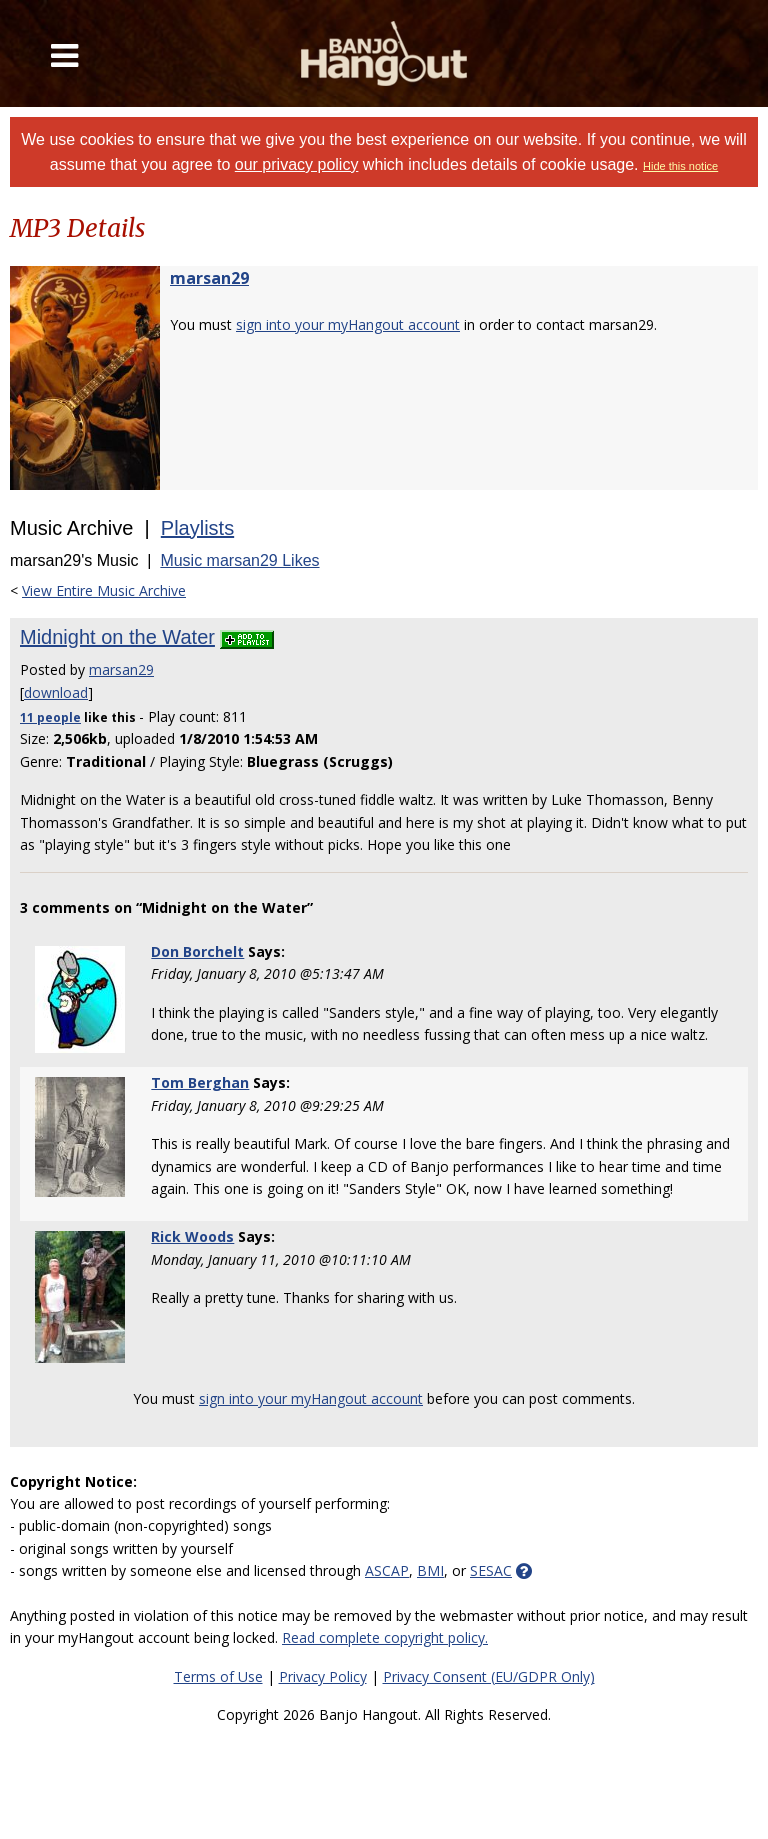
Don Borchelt (197, 951)
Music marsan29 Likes (239, 560)
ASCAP (387, 1570)
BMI (430, 1570)
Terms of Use (218, 1676)
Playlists (197, 528)
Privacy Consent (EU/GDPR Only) (489, 1676)
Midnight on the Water (117, 637)
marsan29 (209, 278)
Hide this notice (680, 166)
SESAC (491, 1570)
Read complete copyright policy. (385, 1637)
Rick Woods (192, 1236)
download (56, 692)
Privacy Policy (323, 1676)
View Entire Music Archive (104, 590)
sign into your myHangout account (348, 324)
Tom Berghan (200, 1082)
